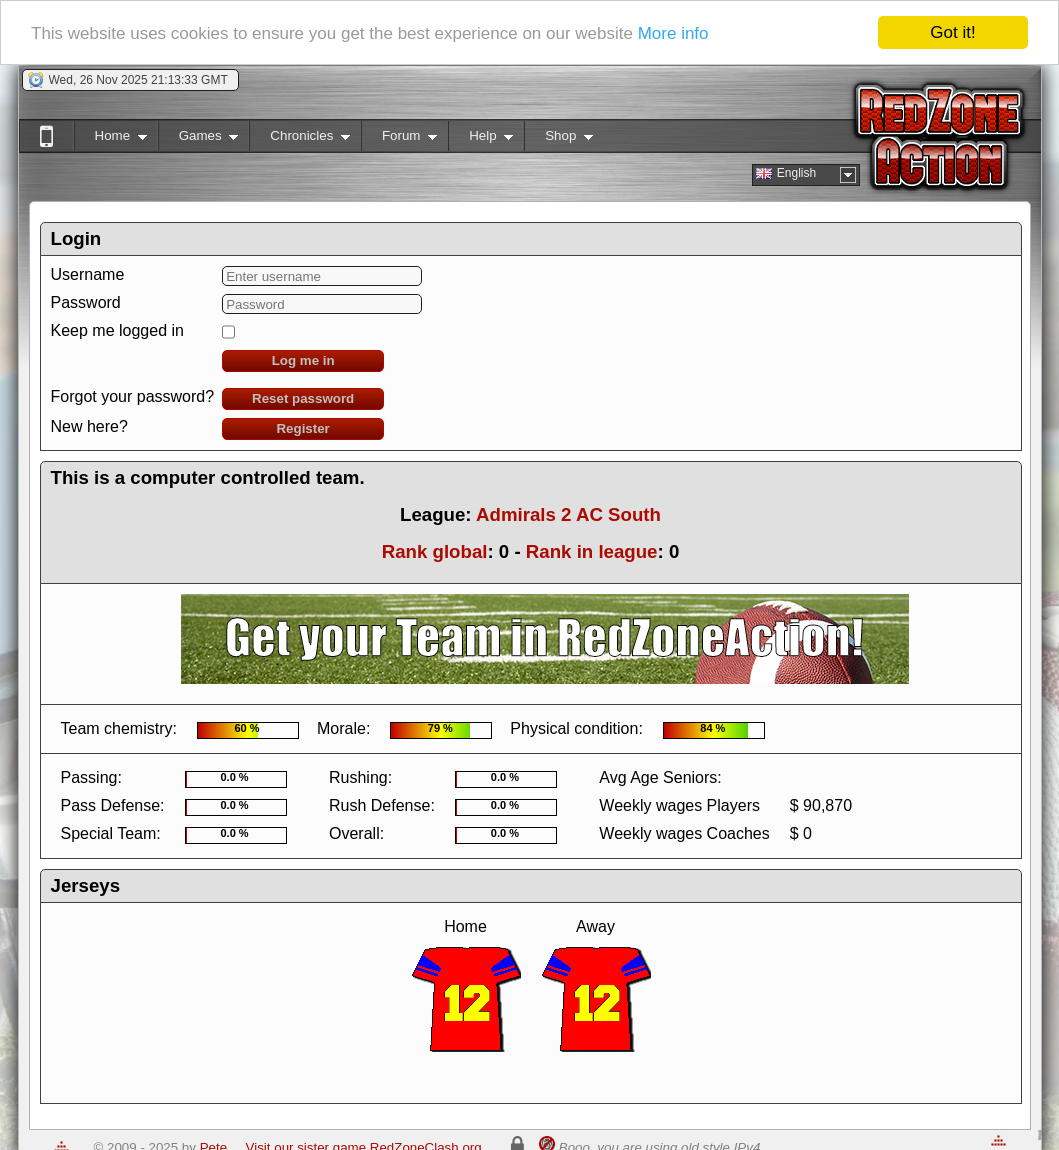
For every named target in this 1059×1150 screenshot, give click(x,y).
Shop (558, 139)
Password (86, 302)
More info (673, 33)
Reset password (303, 398)
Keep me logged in (117, 330)
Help (480, 139)
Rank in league (592, 551)
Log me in (303, 360)
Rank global (435, 551)
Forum (399, 139)
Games (198, 139)
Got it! (952, 32)
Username (88, 274)
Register (302, 428)
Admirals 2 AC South (568, 514)
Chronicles (299, 139)
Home (110, 139)
